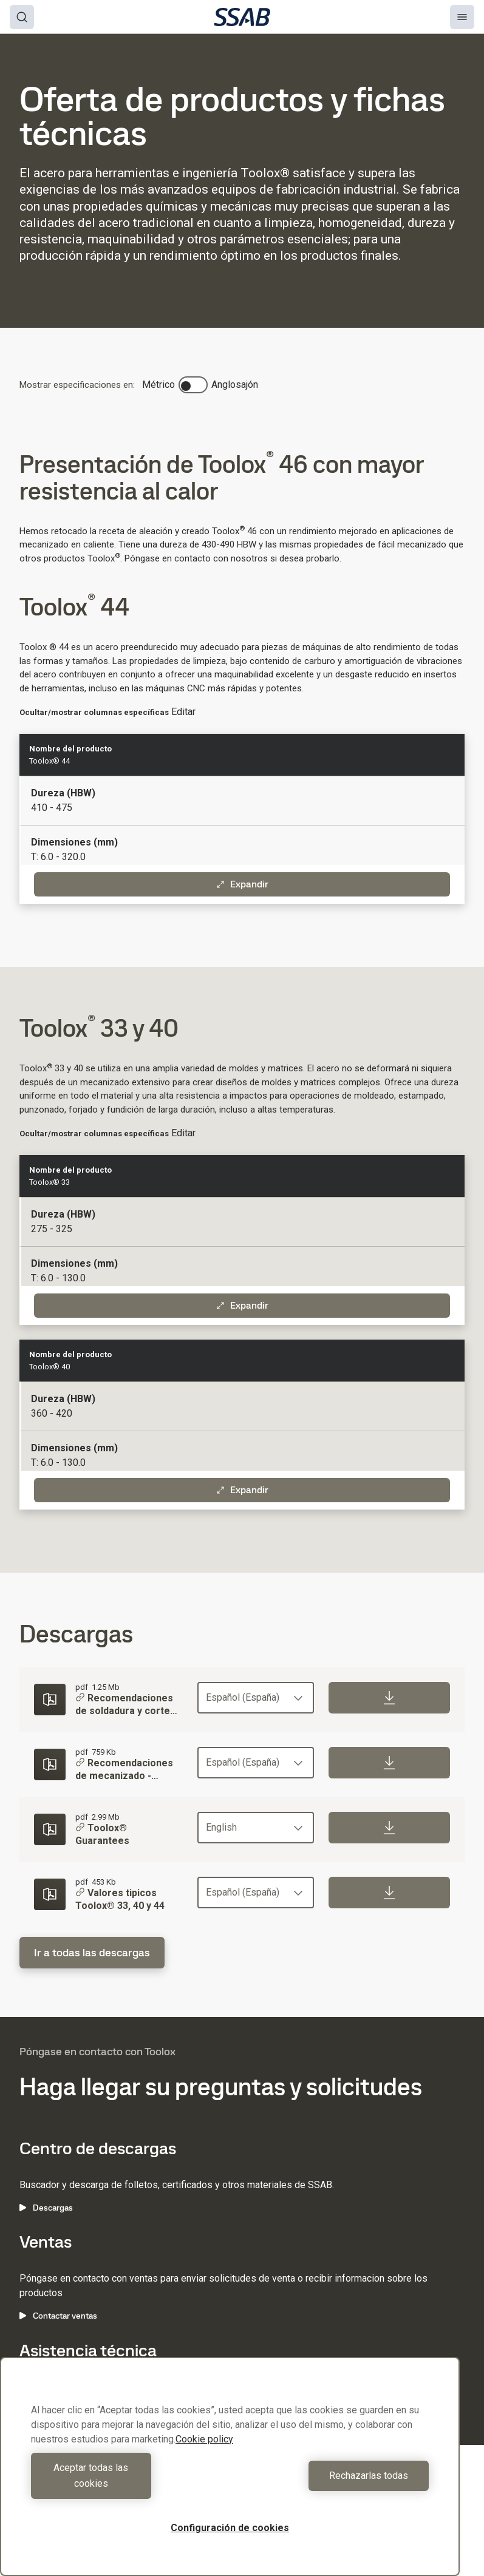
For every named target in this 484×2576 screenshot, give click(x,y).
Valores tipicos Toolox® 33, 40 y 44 (120, 1899)
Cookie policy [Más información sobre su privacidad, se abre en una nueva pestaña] (204, 2455)
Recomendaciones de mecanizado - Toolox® (124, 1770)
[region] (230, 2474)
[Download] (389, 1697)
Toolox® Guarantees (102, 1835)
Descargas (46, 2207)
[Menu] (462, 17)
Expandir (242, 884)
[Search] (22, 17)
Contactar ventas (58, 2315)
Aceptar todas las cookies (127, 2483)
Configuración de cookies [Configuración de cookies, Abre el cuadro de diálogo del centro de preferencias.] (230, 2528)
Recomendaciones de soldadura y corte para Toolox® (124, 1705)
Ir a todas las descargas (92, 1952)
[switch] (193, 384)
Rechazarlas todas (332, 2483)
